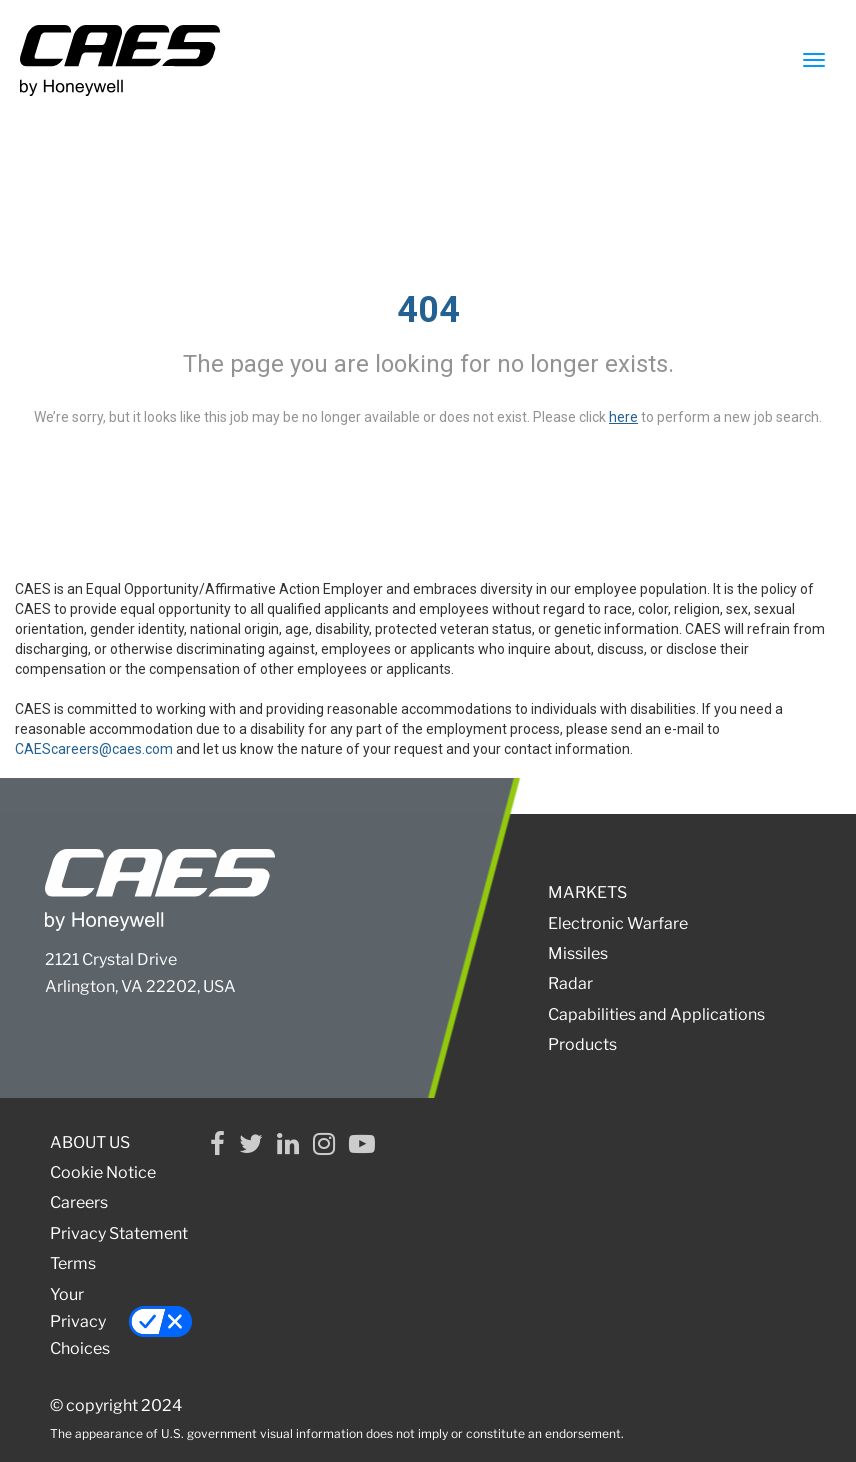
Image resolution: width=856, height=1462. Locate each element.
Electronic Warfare (618, 923)
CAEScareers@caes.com (94, 749)
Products (582, 1044)
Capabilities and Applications (656, 1014)
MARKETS (587, 892)
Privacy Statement (119, 1233)
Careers (79, 1202)
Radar (570, 983)
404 (428, 310)
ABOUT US (90, 1142)
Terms (73, 1263)
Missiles (578, 953)
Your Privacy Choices (121, 1321)
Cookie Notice (103, 1172)
